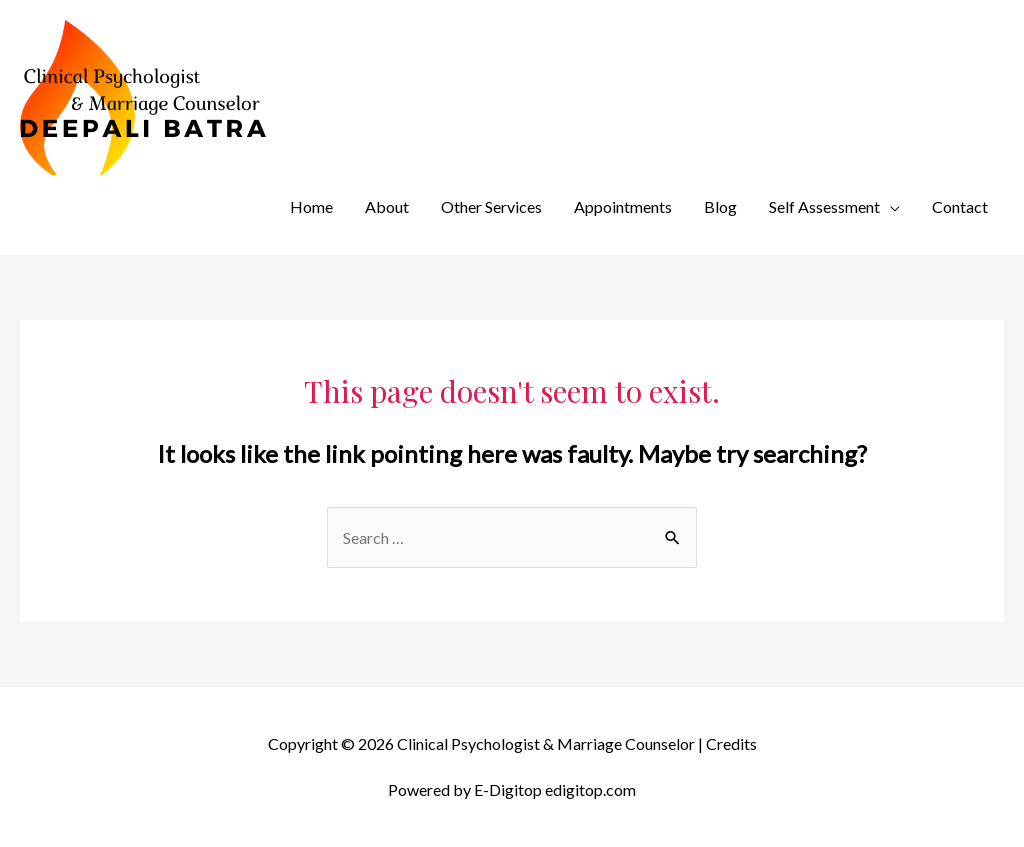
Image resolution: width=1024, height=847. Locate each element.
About (387, 206)
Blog (720, 206)
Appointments (623, 206)
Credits (731, 743)
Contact (960, 206)
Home (311, 206)
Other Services (491, 206)
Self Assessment (824, 206)
